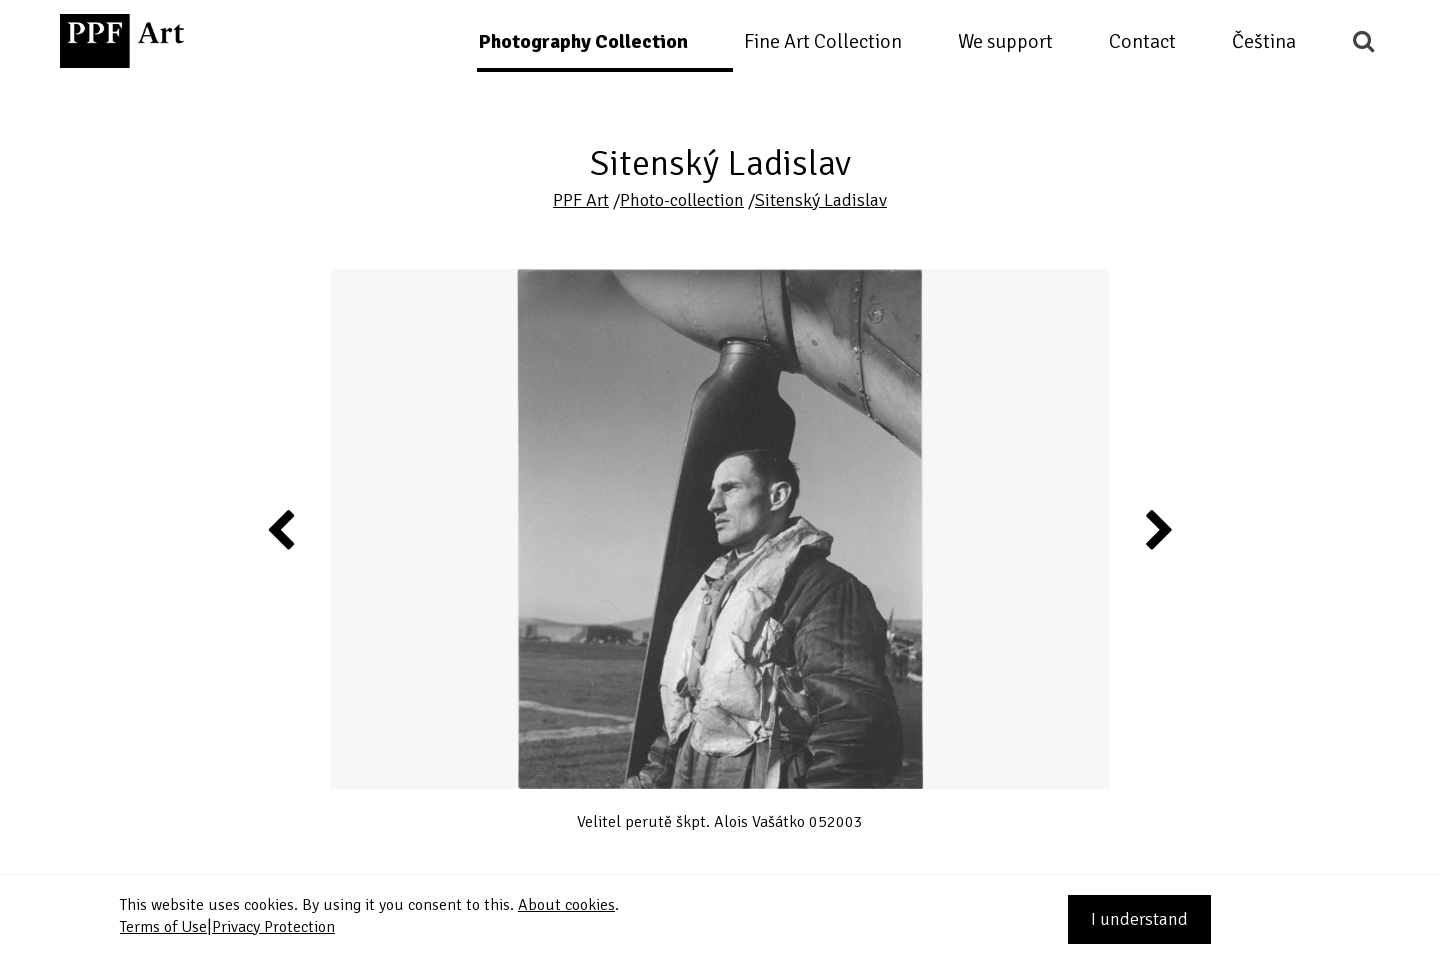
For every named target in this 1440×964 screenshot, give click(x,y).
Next (1157, 529)
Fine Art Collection (823, 41)
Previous (282, 529)
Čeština (1264, 41)
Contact (1142, 41)
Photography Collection (583, 41)
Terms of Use (163, 927)
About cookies (566, 905)
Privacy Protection (273, 927)
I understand (1139, 919)
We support (1005, 41)
